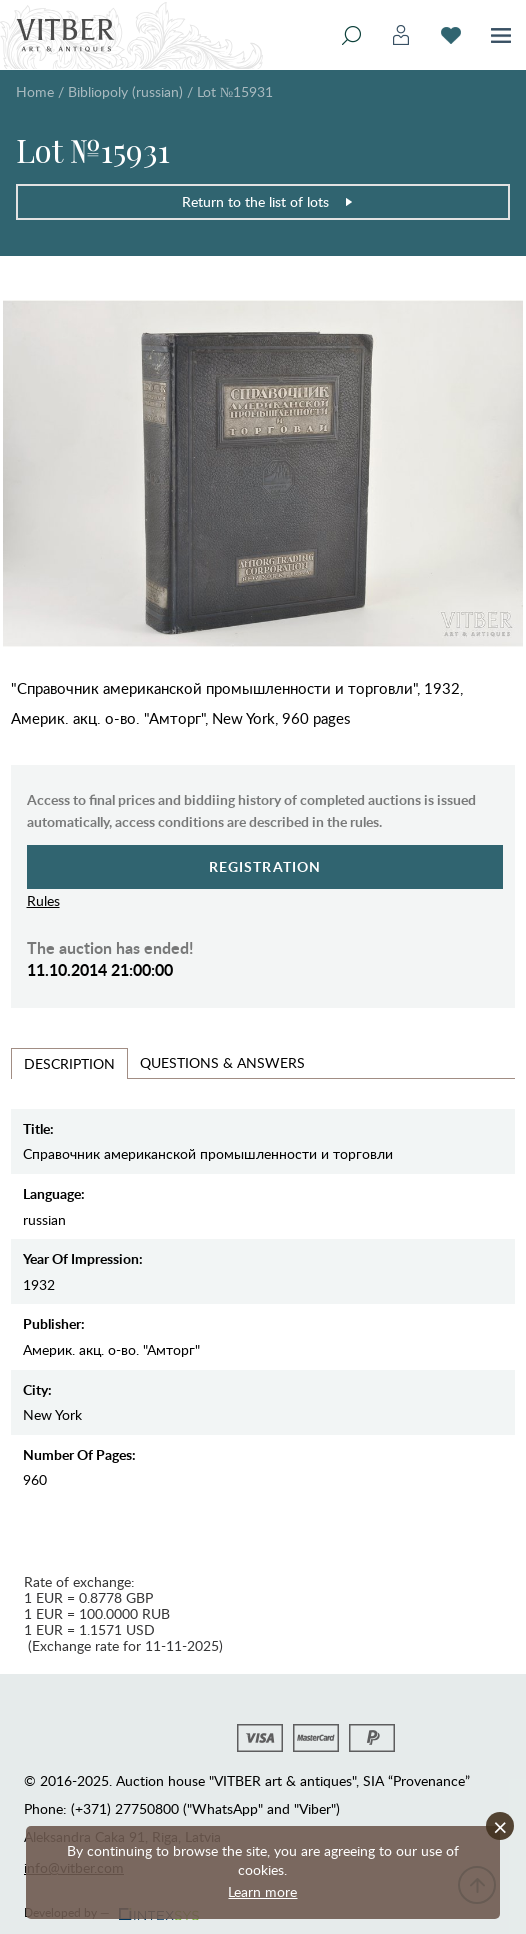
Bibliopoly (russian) (125, 91)
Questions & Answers (222, 1062)
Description (69, 1063)
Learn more (262, 1891)
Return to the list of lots (268, 201)
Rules (43, 900)
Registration (265, 866)
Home (35, 91)
